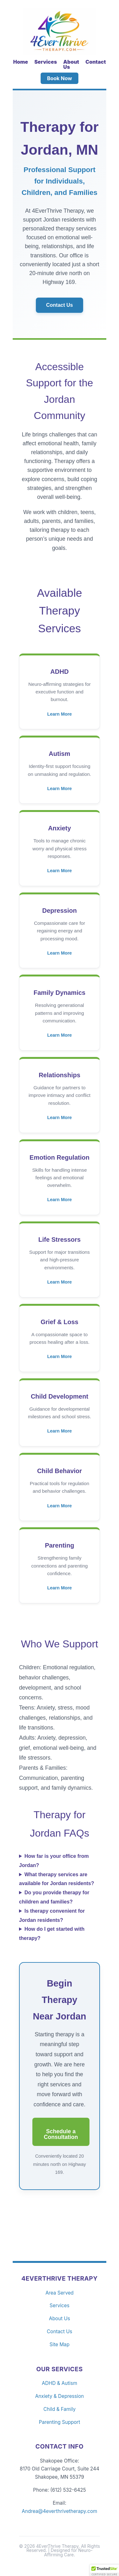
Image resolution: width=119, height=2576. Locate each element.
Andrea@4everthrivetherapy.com (59, 2511)
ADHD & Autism (59, 2383)
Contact (95, 62)
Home (20, 62)
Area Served (59, 2293)
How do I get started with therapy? (51, 1933)
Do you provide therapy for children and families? (54, 1897)
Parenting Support (59, 2422)
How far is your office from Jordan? (54, 1860)
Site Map (59, 2344)
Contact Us (59, 305)
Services (45, 62)
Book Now (59, 78)
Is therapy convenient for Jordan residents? (52, 1915)
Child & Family (59, 2409)
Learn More (59, 714)
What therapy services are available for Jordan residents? (56, 1879)
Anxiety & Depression (59, 2396)
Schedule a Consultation (61, 2134)
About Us (71, 64)
